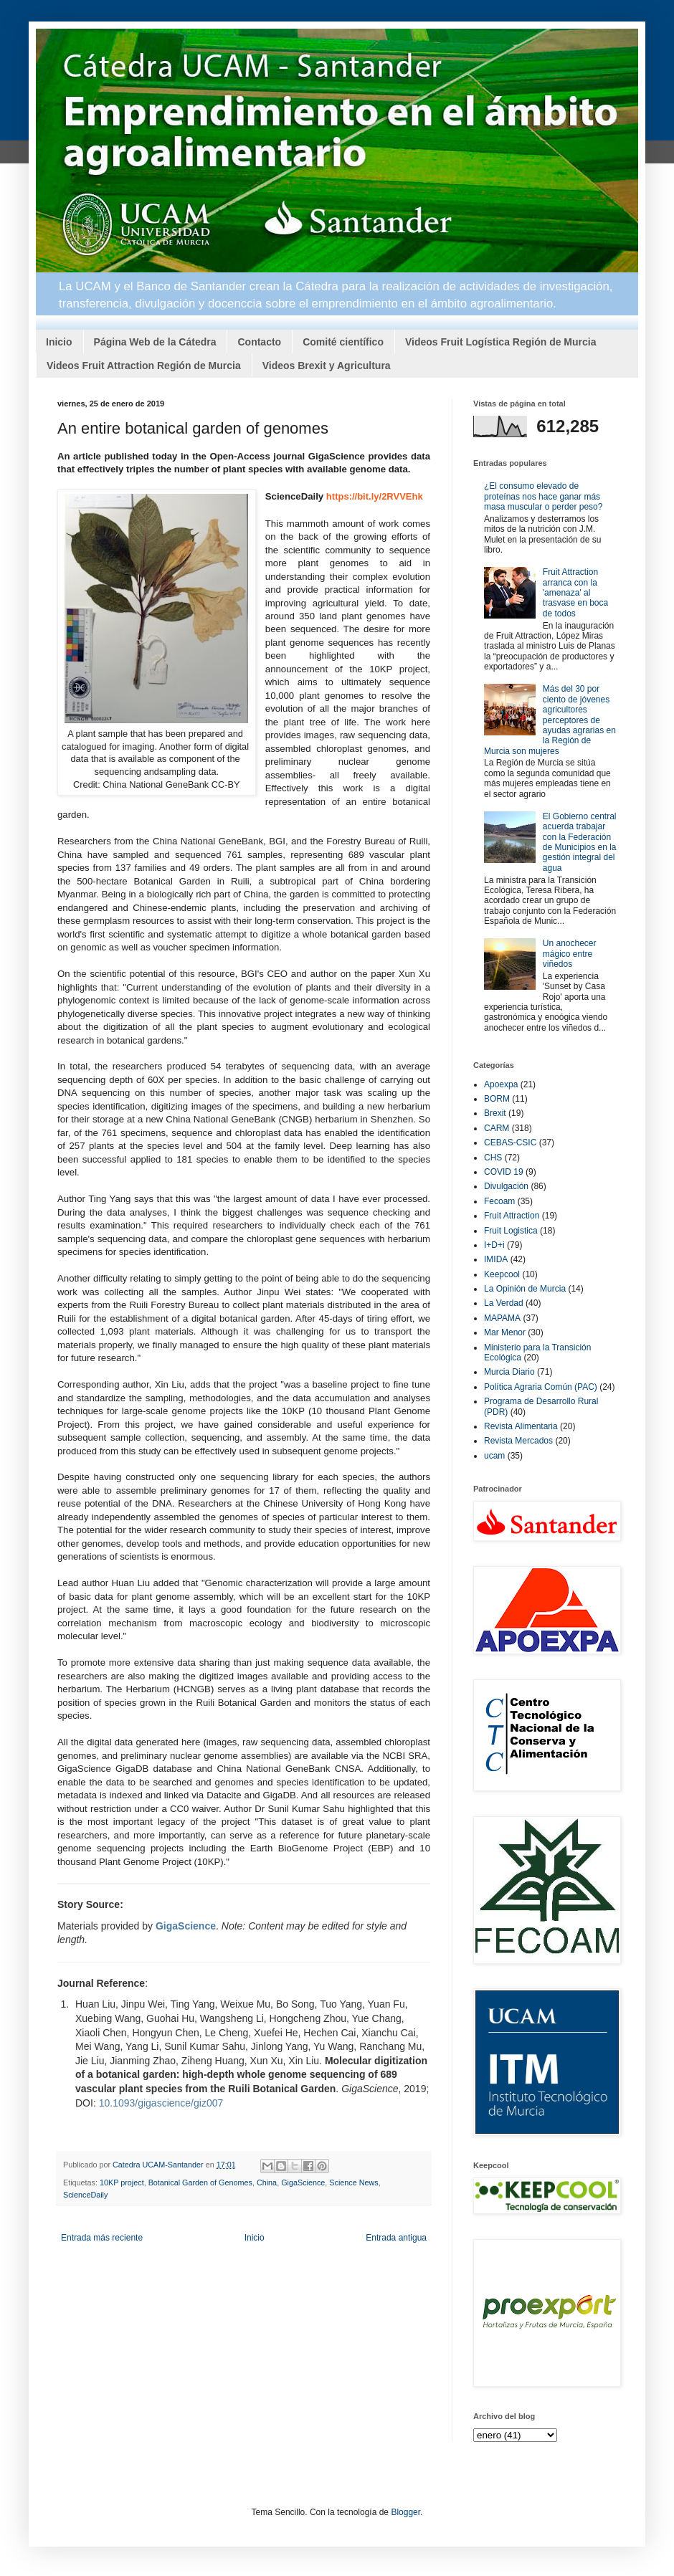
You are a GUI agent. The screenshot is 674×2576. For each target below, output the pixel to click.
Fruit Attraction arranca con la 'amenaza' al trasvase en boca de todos (575, 593)
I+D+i (494, 1245)
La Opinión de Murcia (525, 1289)
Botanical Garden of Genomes (200, 2182)
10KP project (122, 2182)
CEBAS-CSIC (510, 1142)
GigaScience (303, 2182)
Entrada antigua (396, 2238)
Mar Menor (505, 1332)
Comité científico (343, 342)
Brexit (495, 1113)
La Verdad (503, 1303)
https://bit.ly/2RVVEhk (374, 496)
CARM (496, 1128)
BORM (497, 1099)
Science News (353, 2182)
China (267, 2182)
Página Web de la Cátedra (155, 342)
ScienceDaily (85, 2194)
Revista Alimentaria (521, 1426)
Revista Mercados (518, 1441)
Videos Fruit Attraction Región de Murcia (144, 365)
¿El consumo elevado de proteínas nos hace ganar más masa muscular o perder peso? (543, 496)
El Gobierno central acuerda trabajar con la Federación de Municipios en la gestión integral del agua (580, 842)
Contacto (259, 342)
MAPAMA (502, 1318)
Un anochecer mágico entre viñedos (570, 953)
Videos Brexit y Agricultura (326, 365)
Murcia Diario (509, 1372)
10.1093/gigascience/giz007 (161, 2103)
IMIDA (496, 1259)
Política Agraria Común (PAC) (540, 1387)
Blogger (405, 2512)
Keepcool (502, 1274)
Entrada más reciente (102, 2238)
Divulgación (506, 1186)
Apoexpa (501, 1084)
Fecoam (499, 1201)
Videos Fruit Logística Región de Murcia (501, 342)
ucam (494, 1456)
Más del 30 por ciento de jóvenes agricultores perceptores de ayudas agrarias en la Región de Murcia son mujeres (550, 719)
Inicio (59, 342)
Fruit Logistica (511, 1231)
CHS (493, 1158)
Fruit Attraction (511, 1216)
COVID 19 (503, 1172)
